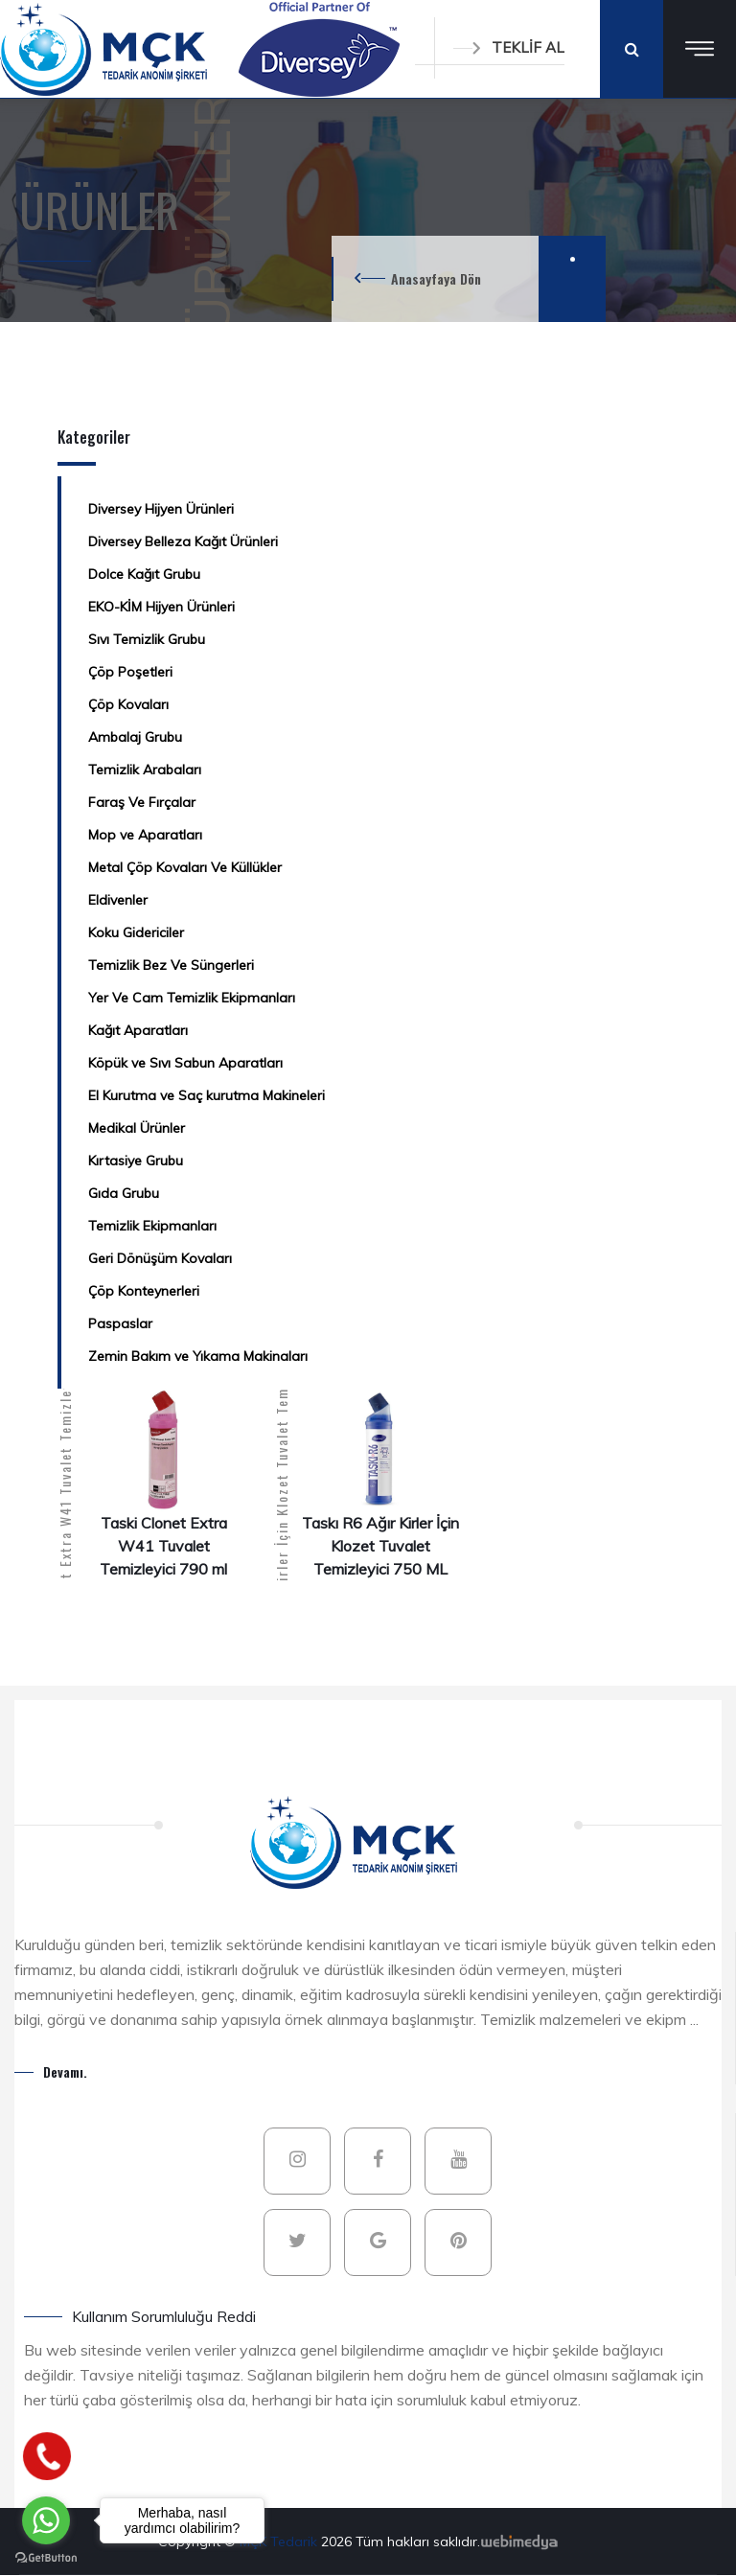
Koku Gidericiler (136, 932)
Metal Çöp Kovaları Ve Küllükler (185, 867)
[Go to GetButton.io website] (46, 2557)
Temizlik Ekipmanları (152, 1225)
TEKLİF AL (508, 47)
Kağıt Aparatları (138, 1030)
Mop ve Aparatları (145, 834)
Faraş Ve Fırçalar (142, 802)
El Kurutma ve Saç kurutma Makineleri (206, 1095)
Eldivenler (118, 899)
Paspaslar (120, 1323)
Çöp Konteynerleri (143, 1291)
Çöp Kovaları (128, 704)
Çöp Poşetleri (130, 671)
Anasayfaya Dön (436, 278)
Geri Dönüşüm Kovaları (160, 1258)
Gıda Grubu (123, 1193)
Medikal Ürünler (136, 1128)
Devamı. (65, 2071)
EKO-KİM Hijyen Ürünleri (161, 606)
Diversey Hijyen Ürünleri (161, 509)
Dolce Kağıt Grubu (144, 574)
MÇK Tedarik (280, 2541)
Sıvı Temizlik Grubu (146, 639)
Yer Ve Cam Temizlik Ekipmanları (191, 997)
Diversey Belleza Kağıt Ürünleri (183, 541)
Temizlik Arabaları (144, 769)
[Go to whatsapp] (46, 2520)
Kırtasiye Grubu (135, 1160)
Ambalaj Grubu (135, 737)
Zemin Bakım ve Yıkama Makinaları (198, 1356)
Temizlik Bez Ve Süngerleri (171, 965)
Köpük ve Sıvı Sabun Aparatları (185, 1062)
